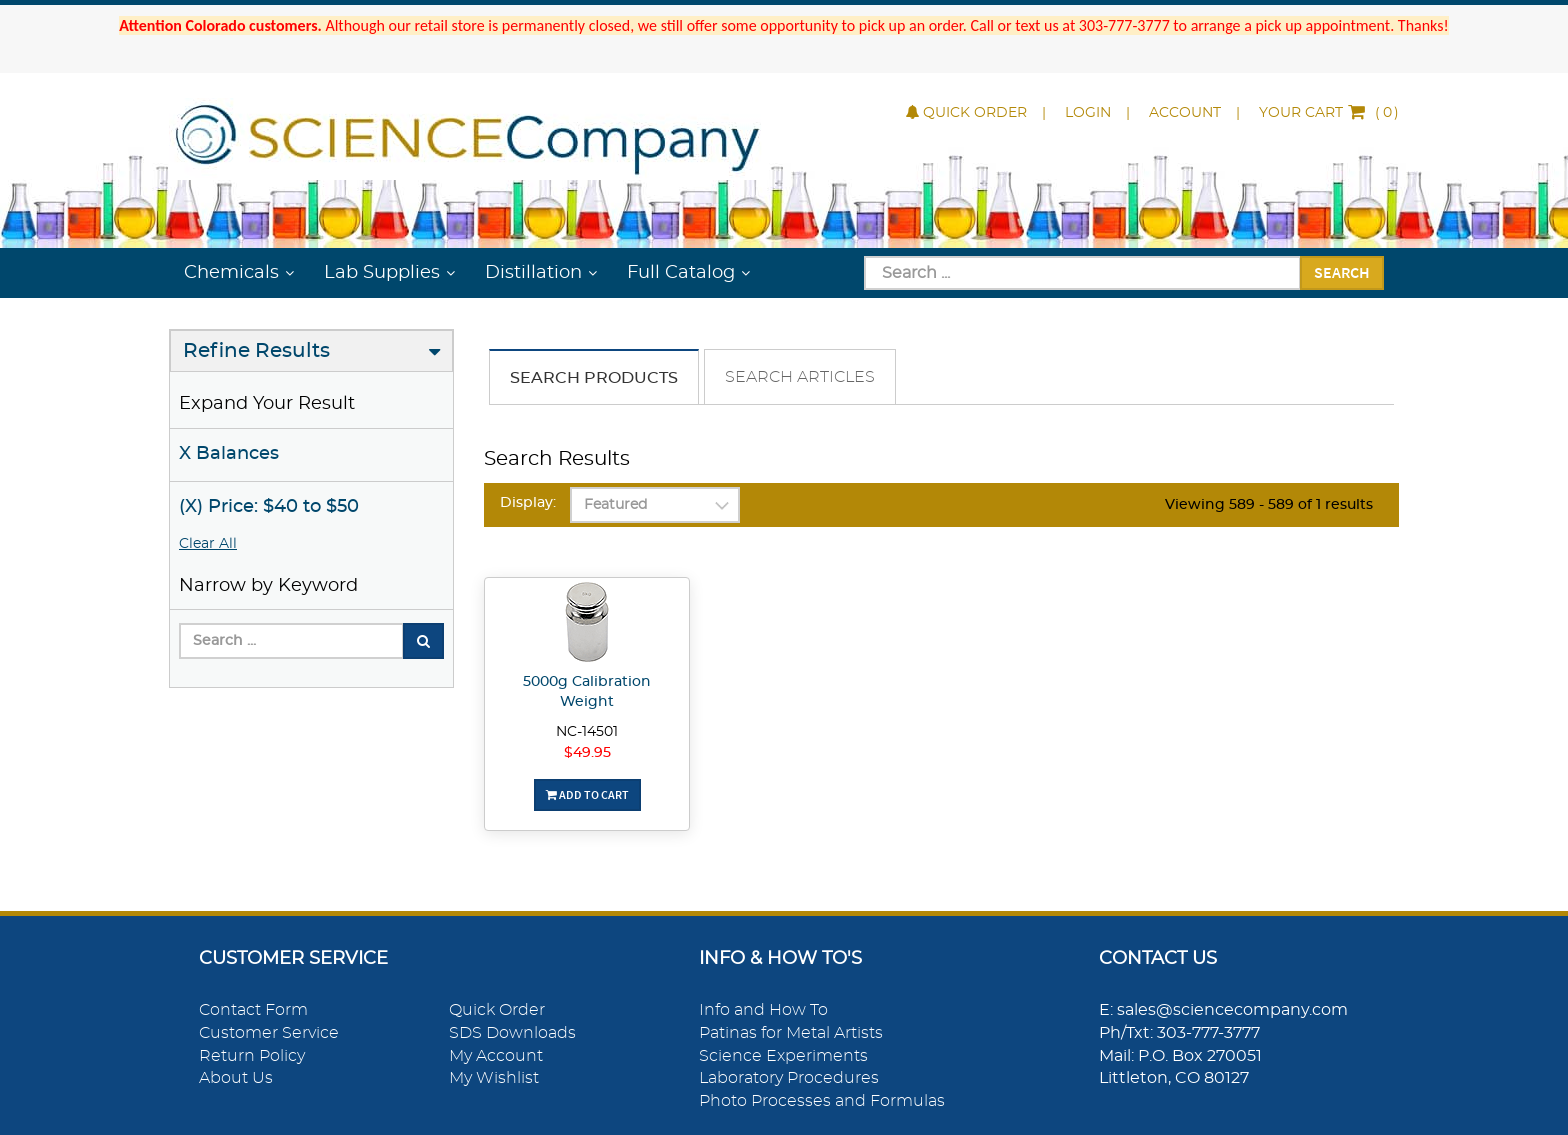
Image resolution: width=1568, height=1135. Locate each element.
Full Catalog (681, 273)
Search (1342, 272)
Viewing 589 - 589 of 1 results (1269, 505)
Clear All (208, 544)
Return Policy (252, 1056)
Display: (528, 503)
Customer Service (269, 1033)
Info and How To (763, 1010)
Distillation (533, 273)
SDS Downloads (512, 1033)
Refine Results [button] (256, 351)
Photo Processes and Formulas (822, 1101)
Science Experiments (783, 1056)
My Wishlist (494, 1078)
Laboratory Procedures (789, 1078)
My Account (496, 1056)
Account (1185, 113)
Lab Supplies (382, 273)
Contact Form (253, 1010)
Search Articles (800, 377)
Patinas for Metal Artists (791, 1033)
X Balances (229, 454)
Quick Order (966, 113)
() (1329, 113)
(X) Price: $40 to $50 (269, 507)
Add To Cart (587, 794)
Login (1088, 113)
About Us (236, 1078)
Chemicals (231, 273)
